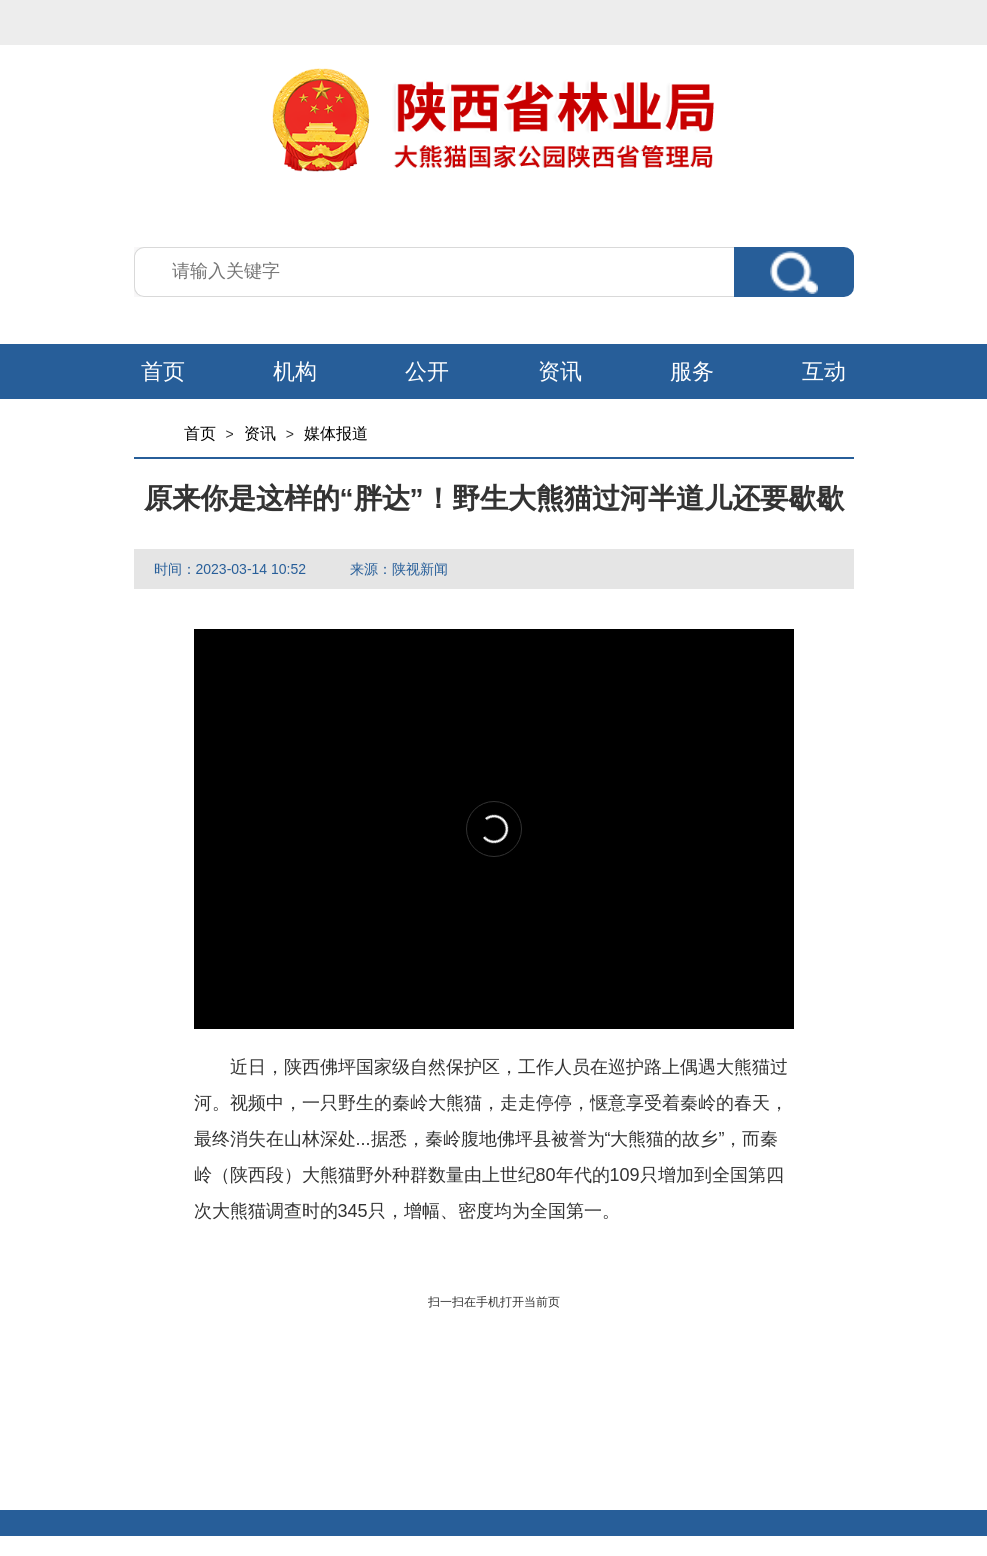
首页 (163, 371)
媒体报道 (336, 433)
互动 (824, 371)
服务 (692, 371)
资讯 (560, 371)
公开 (427, 371)
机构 (295, 371)
